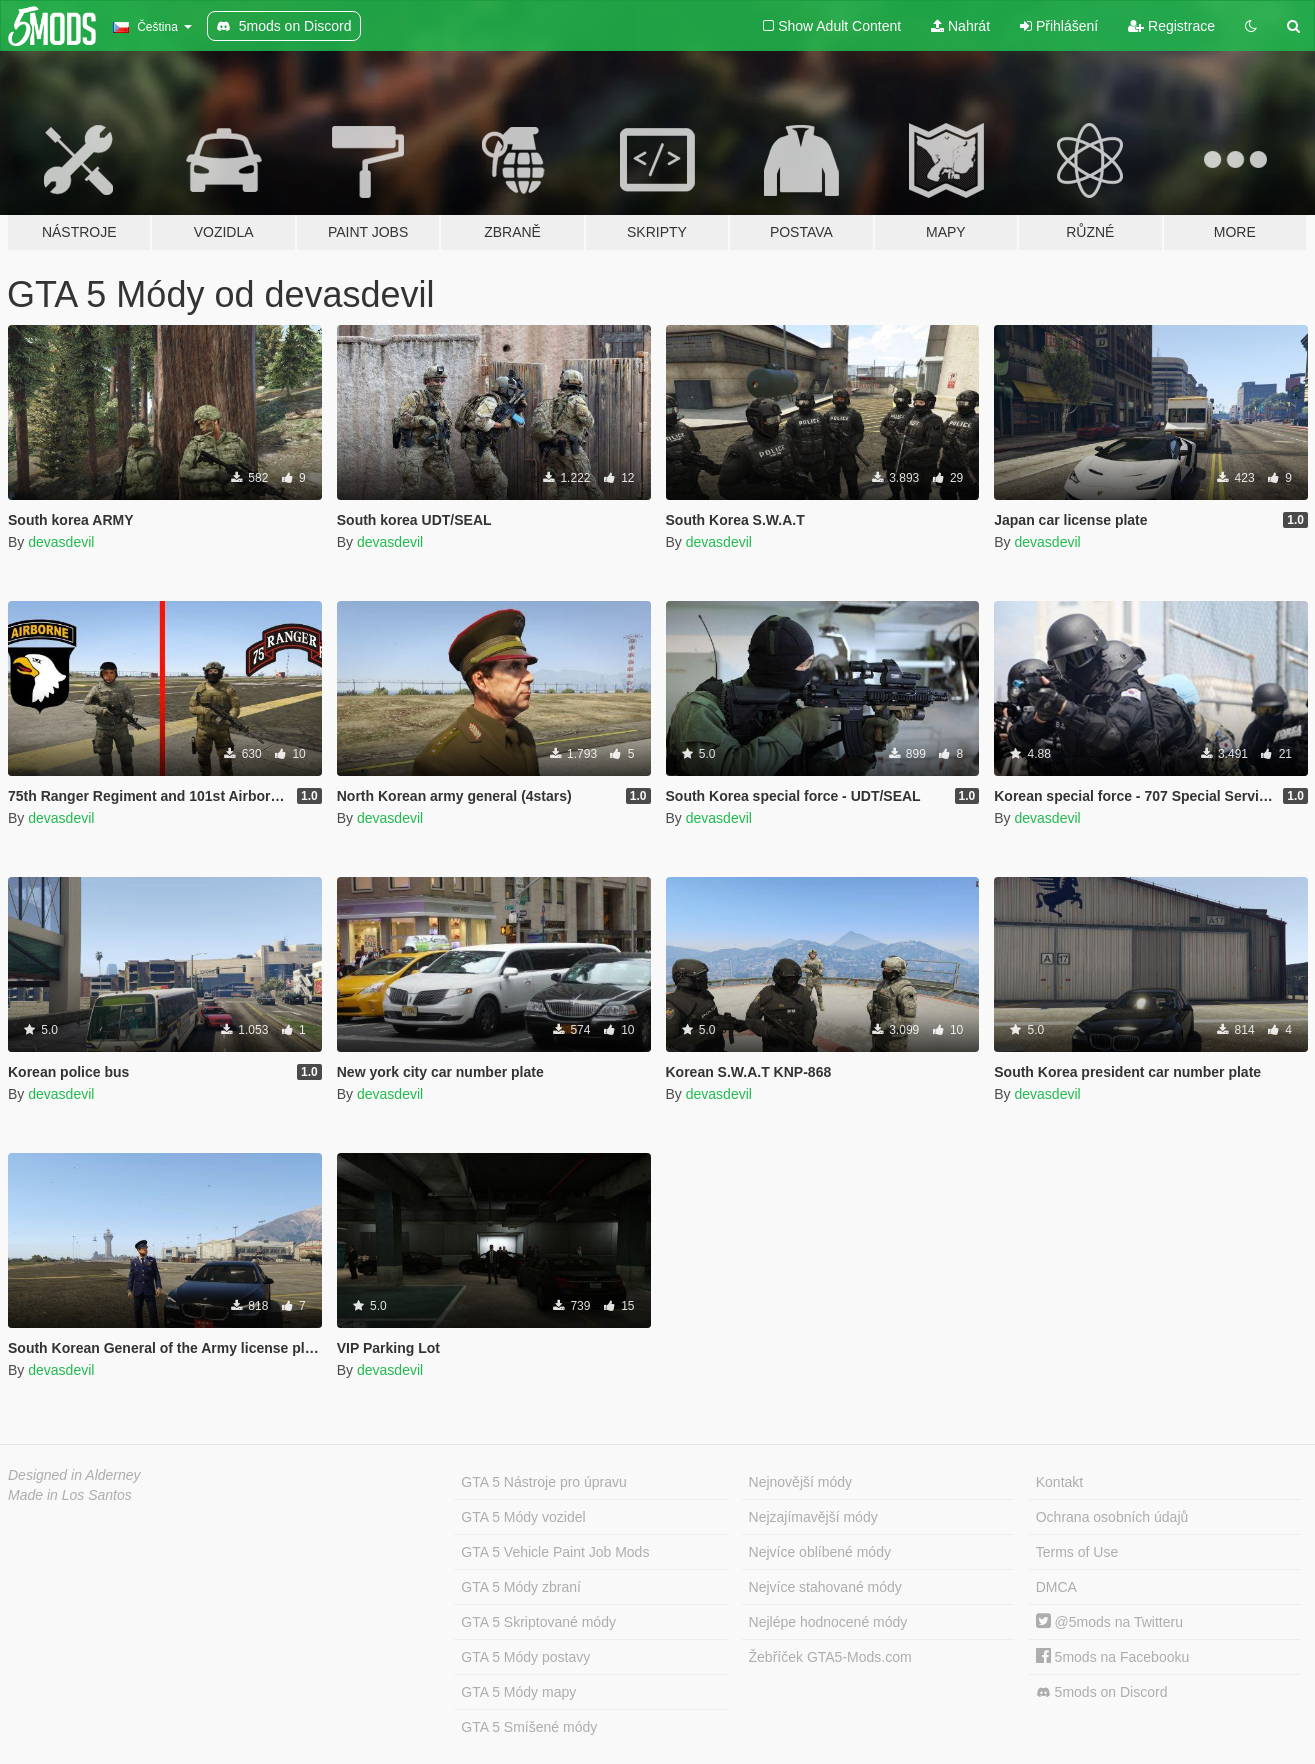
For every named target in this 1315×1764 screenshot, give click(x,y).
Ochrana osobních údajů (1112, 1517)
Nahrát (960, 26)
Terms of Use (1077, 1552)
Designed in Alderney (74, 1475)
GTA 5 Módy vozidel (523, 1517)
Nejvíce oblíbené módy (820, 1552)
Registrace (1171, 26)
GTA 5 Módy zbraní (521, 1587)
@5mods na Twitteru (1109, 1622)
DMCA (1056, 1587)
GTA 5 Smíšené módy (529, 1727)
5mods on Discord (1102, 1692)
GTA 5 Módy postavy (525, 1657)
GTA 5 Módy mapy (518, 1692)
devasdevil (61, 542)
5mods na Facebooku (1113, 1657)
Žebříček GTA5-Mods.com (830, 1657)
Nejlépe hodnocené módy (828, 1622)
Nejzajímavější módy (813, 1517)
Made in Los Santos (70, 1495)
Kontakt (1059, 1482)
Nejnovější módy (801, 1482)
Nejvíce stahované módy (825, 1587)
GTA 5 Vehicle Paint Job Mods (555, 1552)
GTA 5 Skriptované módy (538, 1622)
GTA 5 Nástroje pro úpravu (543, 1482)
